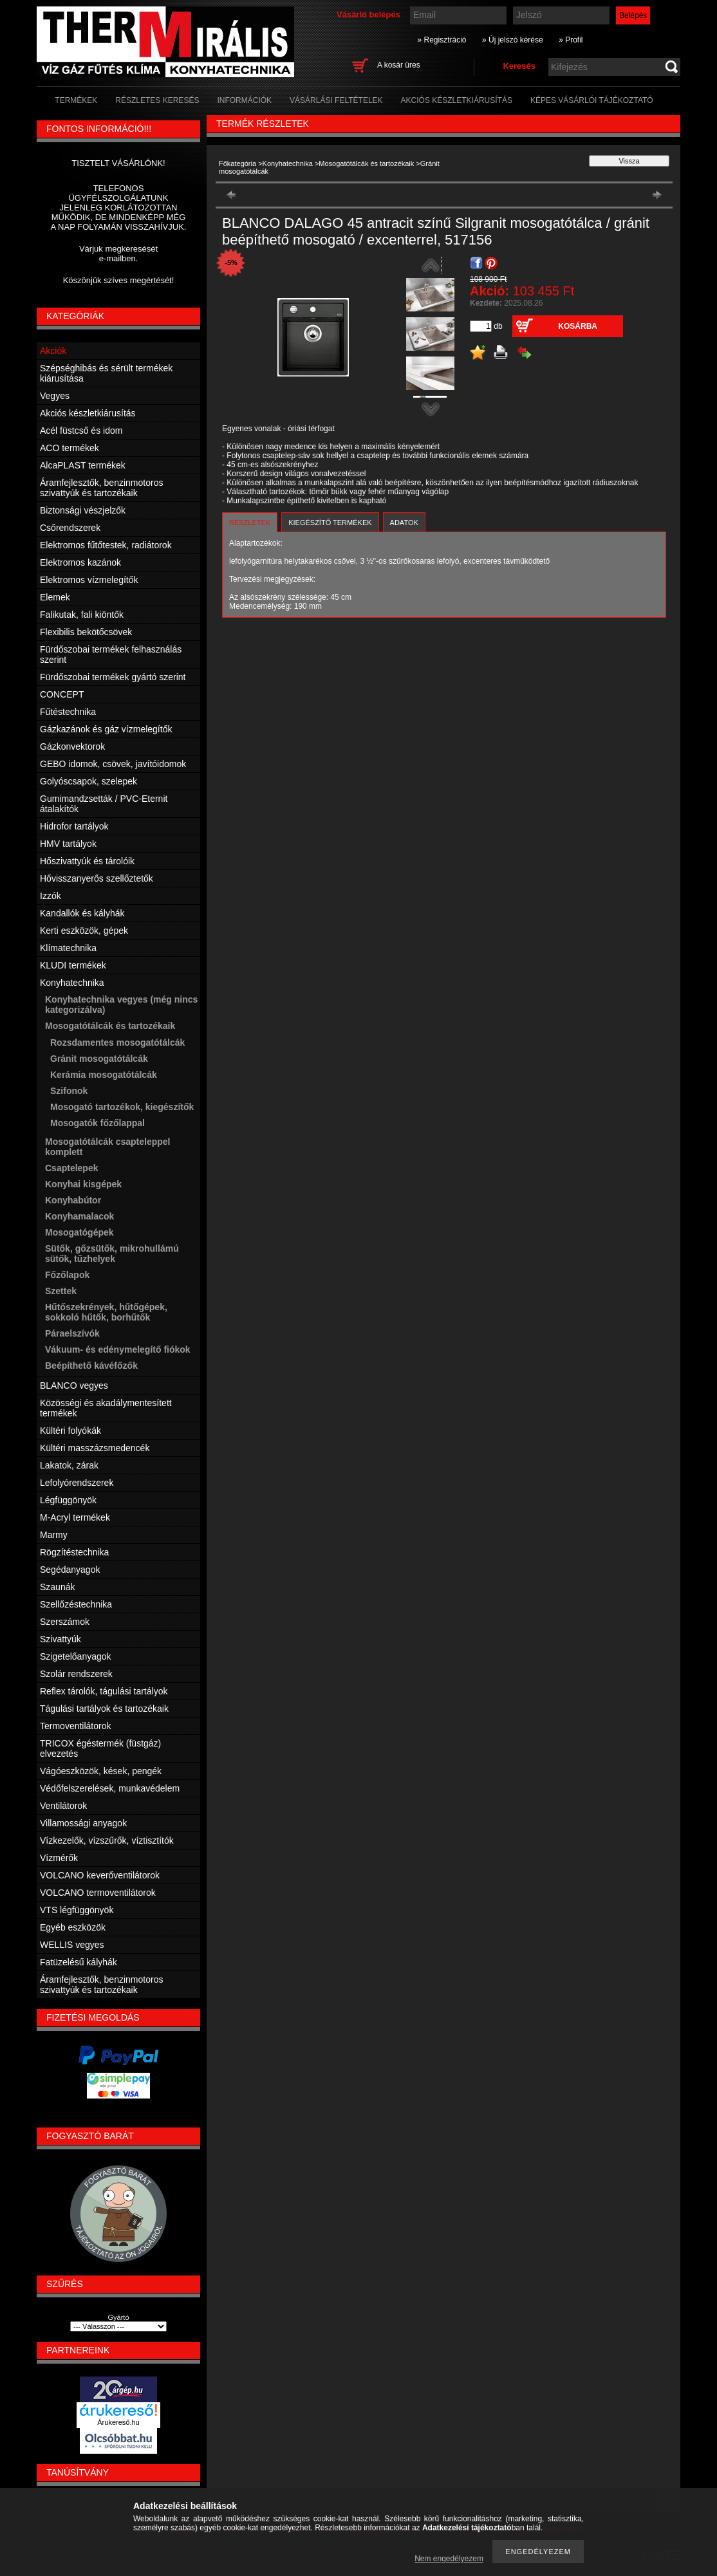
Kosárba (577, 326)
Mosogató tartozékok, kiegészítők (122, 1107)
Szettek (61, 1291)
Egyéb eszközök (73, 1927)
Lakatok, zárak (69, 1465)
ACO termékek (69, 448)
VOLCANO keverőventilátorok (100, 1875)
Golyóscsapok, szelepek (88, 781)
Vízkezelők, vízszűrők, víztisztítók (107, 1840)
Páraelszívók (72, 1333)
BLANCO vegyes (74, 1385)
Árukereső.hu (118, 2422)
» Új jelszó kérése (512, 39)
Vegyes (55, 396)
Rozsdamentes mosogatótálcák (117, 1042)
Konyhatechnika (288, 163)
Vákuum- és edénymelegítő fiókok (118, 1349)
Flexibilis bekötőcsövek (86, 632)
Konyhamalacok (79, 1216)
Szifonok (69, 1091)
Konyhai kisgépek (83, 1184)
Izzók (50, 896)
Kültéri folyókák (70, 1430)
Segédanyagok (70, 1569)
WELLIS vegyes (72, 1945)
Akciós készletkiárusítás (88, 413)
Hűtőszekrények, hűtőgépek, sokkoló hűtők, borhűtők (106, 1312)
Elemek (55, 597)
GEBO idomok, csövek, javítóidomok (113, 764)
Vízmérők (59, 1858)
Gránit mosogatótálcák (99, 1058)
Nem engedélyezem (448, 2558)
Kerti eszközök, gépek (84, 930)
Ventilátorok (63, 1806)
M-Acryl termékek (75, 1517)
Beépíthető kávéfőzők (91, 1365)
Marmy (54, 1535)
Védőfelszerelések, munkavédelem (110, 1788)
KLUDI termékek (73, 965)
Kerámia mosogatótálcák (103, 1075)
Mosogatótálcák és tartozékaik (366, 163)
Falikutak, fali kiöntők (82, 614)
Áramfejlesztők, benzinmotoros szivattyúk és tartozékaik (101, 487)
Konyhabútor (73, 1200)
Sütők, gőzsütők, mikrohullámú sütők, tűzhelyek (112, 1253)
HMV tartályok (68, 844)
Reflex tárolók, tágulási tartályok (103, 1691)
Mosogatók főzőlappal (97, 1123)
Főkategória (237, 163)
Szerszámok (64, 1622)
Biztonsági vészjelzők (83, 510)
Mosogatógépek (79, 1232)
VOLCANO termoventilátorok (98, 1892)
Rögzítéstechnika (74, 1552)
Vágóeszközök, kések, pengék (101, 1771)
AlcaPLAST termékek (83, 465)
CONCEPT (62, 694)
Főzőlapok (67, 1275)
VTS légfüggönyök (76, 1910)
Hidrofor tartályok (74, 826)
